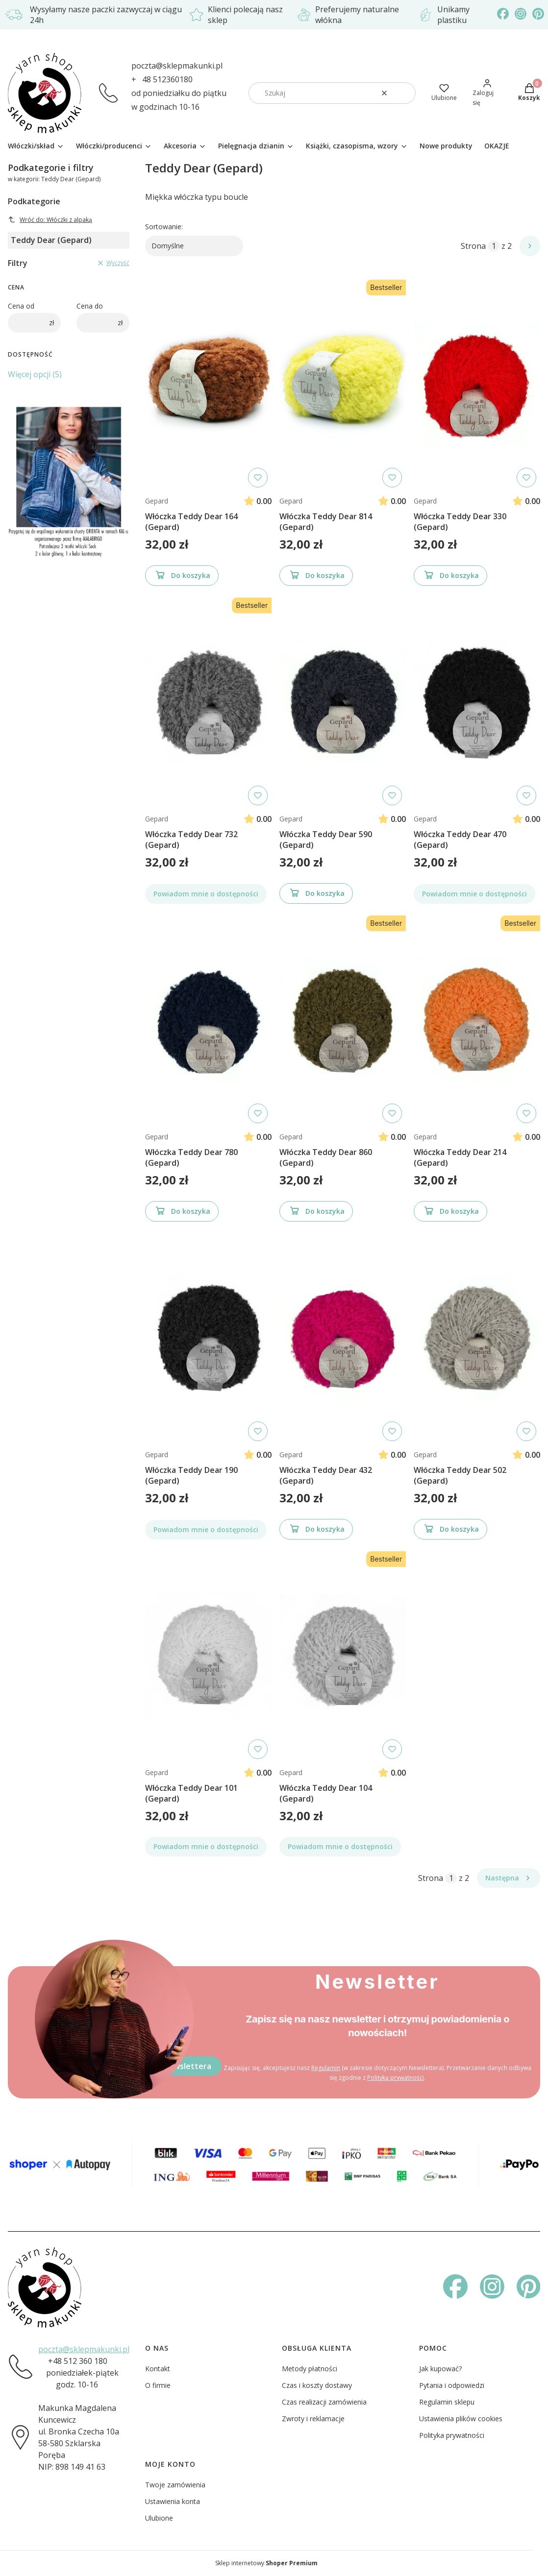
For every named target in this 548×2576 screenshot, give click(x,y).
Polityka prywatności (451, 2435)
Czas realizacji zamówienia (324, 2402)
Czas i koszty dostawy (317, 2385)
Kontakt (157, 2368)
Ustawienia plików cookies (460, 2418)
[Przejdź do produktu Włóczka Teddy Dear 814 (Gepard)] (342, 383)
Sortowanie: (164, 226)
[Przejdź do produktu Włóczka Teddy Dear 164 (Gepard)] (208, 383)
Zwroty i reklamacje (313, 2418)
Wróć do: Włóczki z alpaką (50, 220)
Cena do (89, 306)
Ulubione (159, 2518)
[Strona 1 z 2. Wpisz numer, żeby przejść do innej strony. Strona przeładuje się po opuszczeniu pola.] (493, 246)
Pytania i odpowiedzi (451, 2385)
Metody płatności (309, 2368)
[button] (404, 93)
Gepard (156, 501)
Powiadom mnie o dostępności (205, 893)
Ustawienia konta (172, 2501)
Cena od (21, 306)
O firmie (158, 2385)
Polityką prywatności (395, 2077)
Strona (473, 246)
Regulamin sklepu (446, 2402)
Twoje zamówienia (175, 2484)
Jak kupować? (440, 2368)
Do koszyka (181, 577)
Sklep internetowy (266, 2563)
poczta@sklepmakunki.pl (177, 65)
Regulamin (325, 2068)
